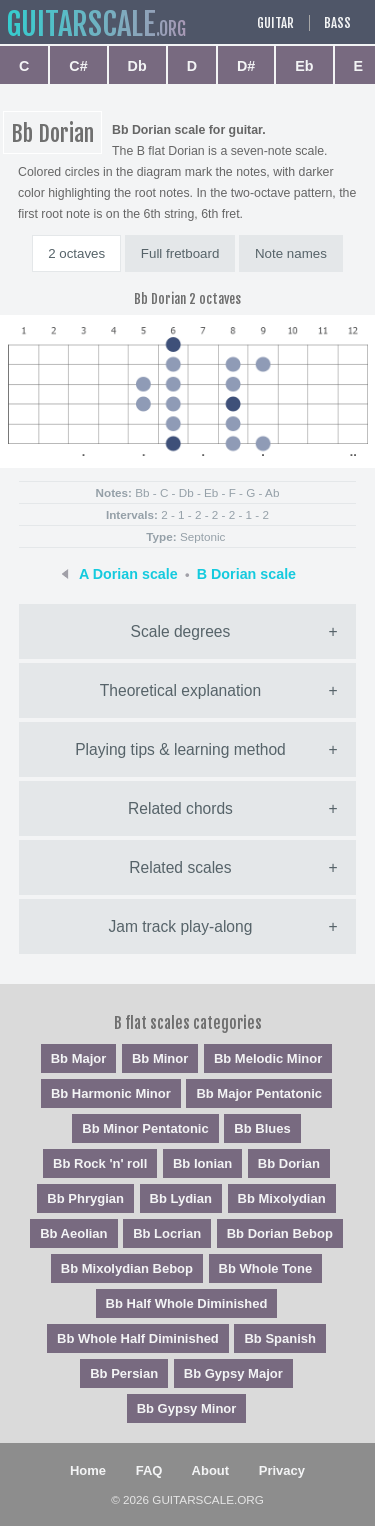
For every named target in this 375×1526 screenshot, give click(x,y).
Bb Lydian (181, 1198)
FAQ (149, 1470)
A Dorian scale (128, 574)
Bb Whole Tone (266, 1268)
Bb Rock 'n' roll (100, 1163)
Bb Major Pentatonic (259, 1093)
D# (246, 66)
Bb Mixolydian (282, 1198)
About (211, 1470)
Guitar (275, 23)
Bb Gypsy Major (233, 1373)
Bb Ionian (202, 1163)
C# (78, 66)
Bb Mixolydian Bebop (127, 1268)
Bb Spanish (280, 1338)
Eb (304, 66)
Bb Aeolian (73, 1233)
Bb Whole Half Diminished (138, 1338)
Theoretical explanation (180, 690)
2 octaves (76, 253)
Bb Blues (262, 1128)
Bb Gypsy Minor (187, 1408)
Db (137, 66)
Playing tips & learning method (180, 749)
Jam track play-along (181, 926)
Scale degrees (181, 631)
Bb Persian (124, 1373)
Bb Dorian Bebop (280, 1233)
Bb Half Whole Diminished (187, 1303)
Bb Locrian (167, 1233)
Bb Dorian (289, 1163)
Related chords (180, 808)
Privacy (282, 1470)
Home (88, 1470)
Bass (337, 23)
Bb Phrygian (85, 1198)
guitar (81, 24)
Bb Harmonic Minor (111, 1093)
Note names (291, 253)
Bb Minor (160, 1058)
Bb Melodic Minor (268, 1058)
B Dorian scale (246, 574)
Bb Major (79, 1058)
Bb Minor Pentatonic (145, 1128)
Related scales (180, 867)
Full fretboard (180, 253)
